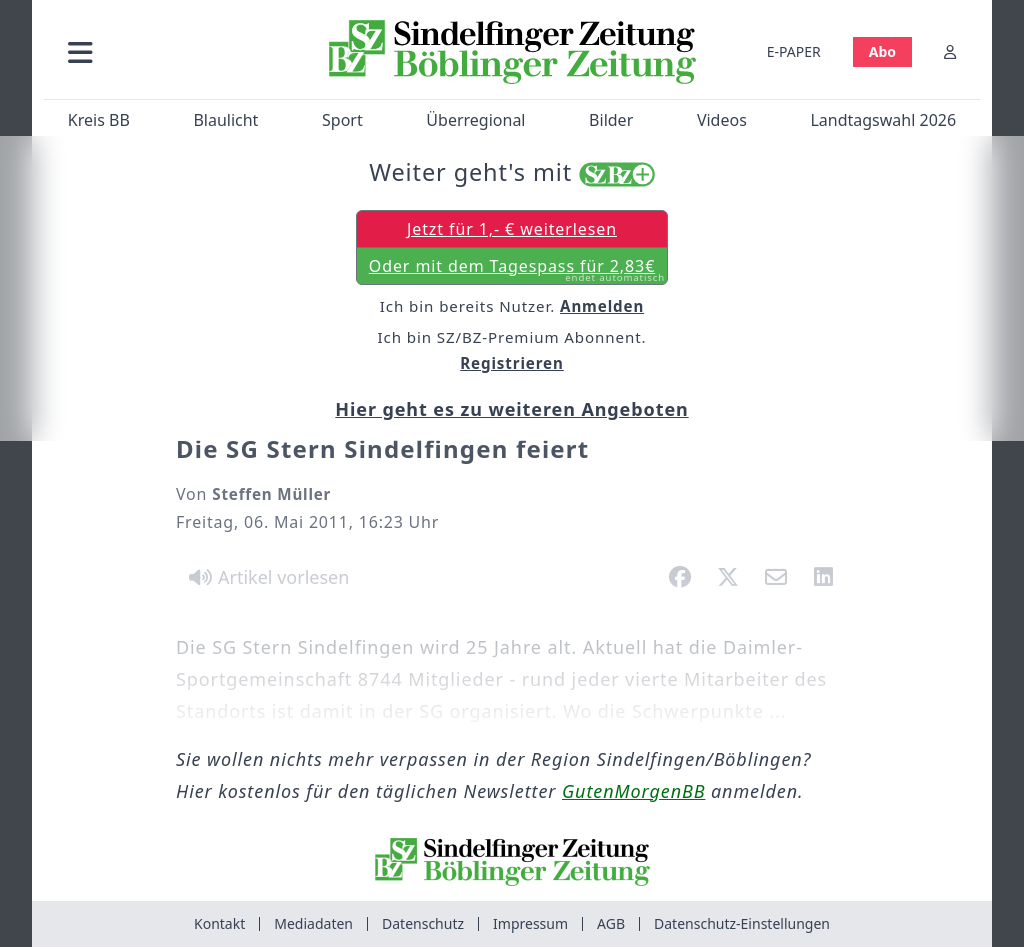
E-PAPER (794, 51)
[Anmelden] (950, 51)
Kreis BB (99, 120)
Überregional (475, 120)
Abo (882, 51)
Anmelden (602, 306)
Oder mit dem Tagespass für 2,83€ (517, 270)
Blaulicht (225, 120)
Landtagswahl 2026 (883, 120)
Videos (722, 120)
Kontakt (219, 923)
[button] (179, 51)
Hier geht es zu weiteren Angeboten (511, 409)
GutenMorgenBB (633, 791)
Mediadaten (313, 923)
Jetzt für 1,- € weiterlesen (512, 229)
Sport (342, 120)
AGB (611, 923)
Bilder (611, 120)
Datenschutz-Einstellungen (742, 923)
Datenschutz (423, 923)
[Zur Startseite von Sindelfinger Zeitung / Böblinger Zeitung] (512, 52)
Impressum (530, 923)
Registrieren (512, 363)
